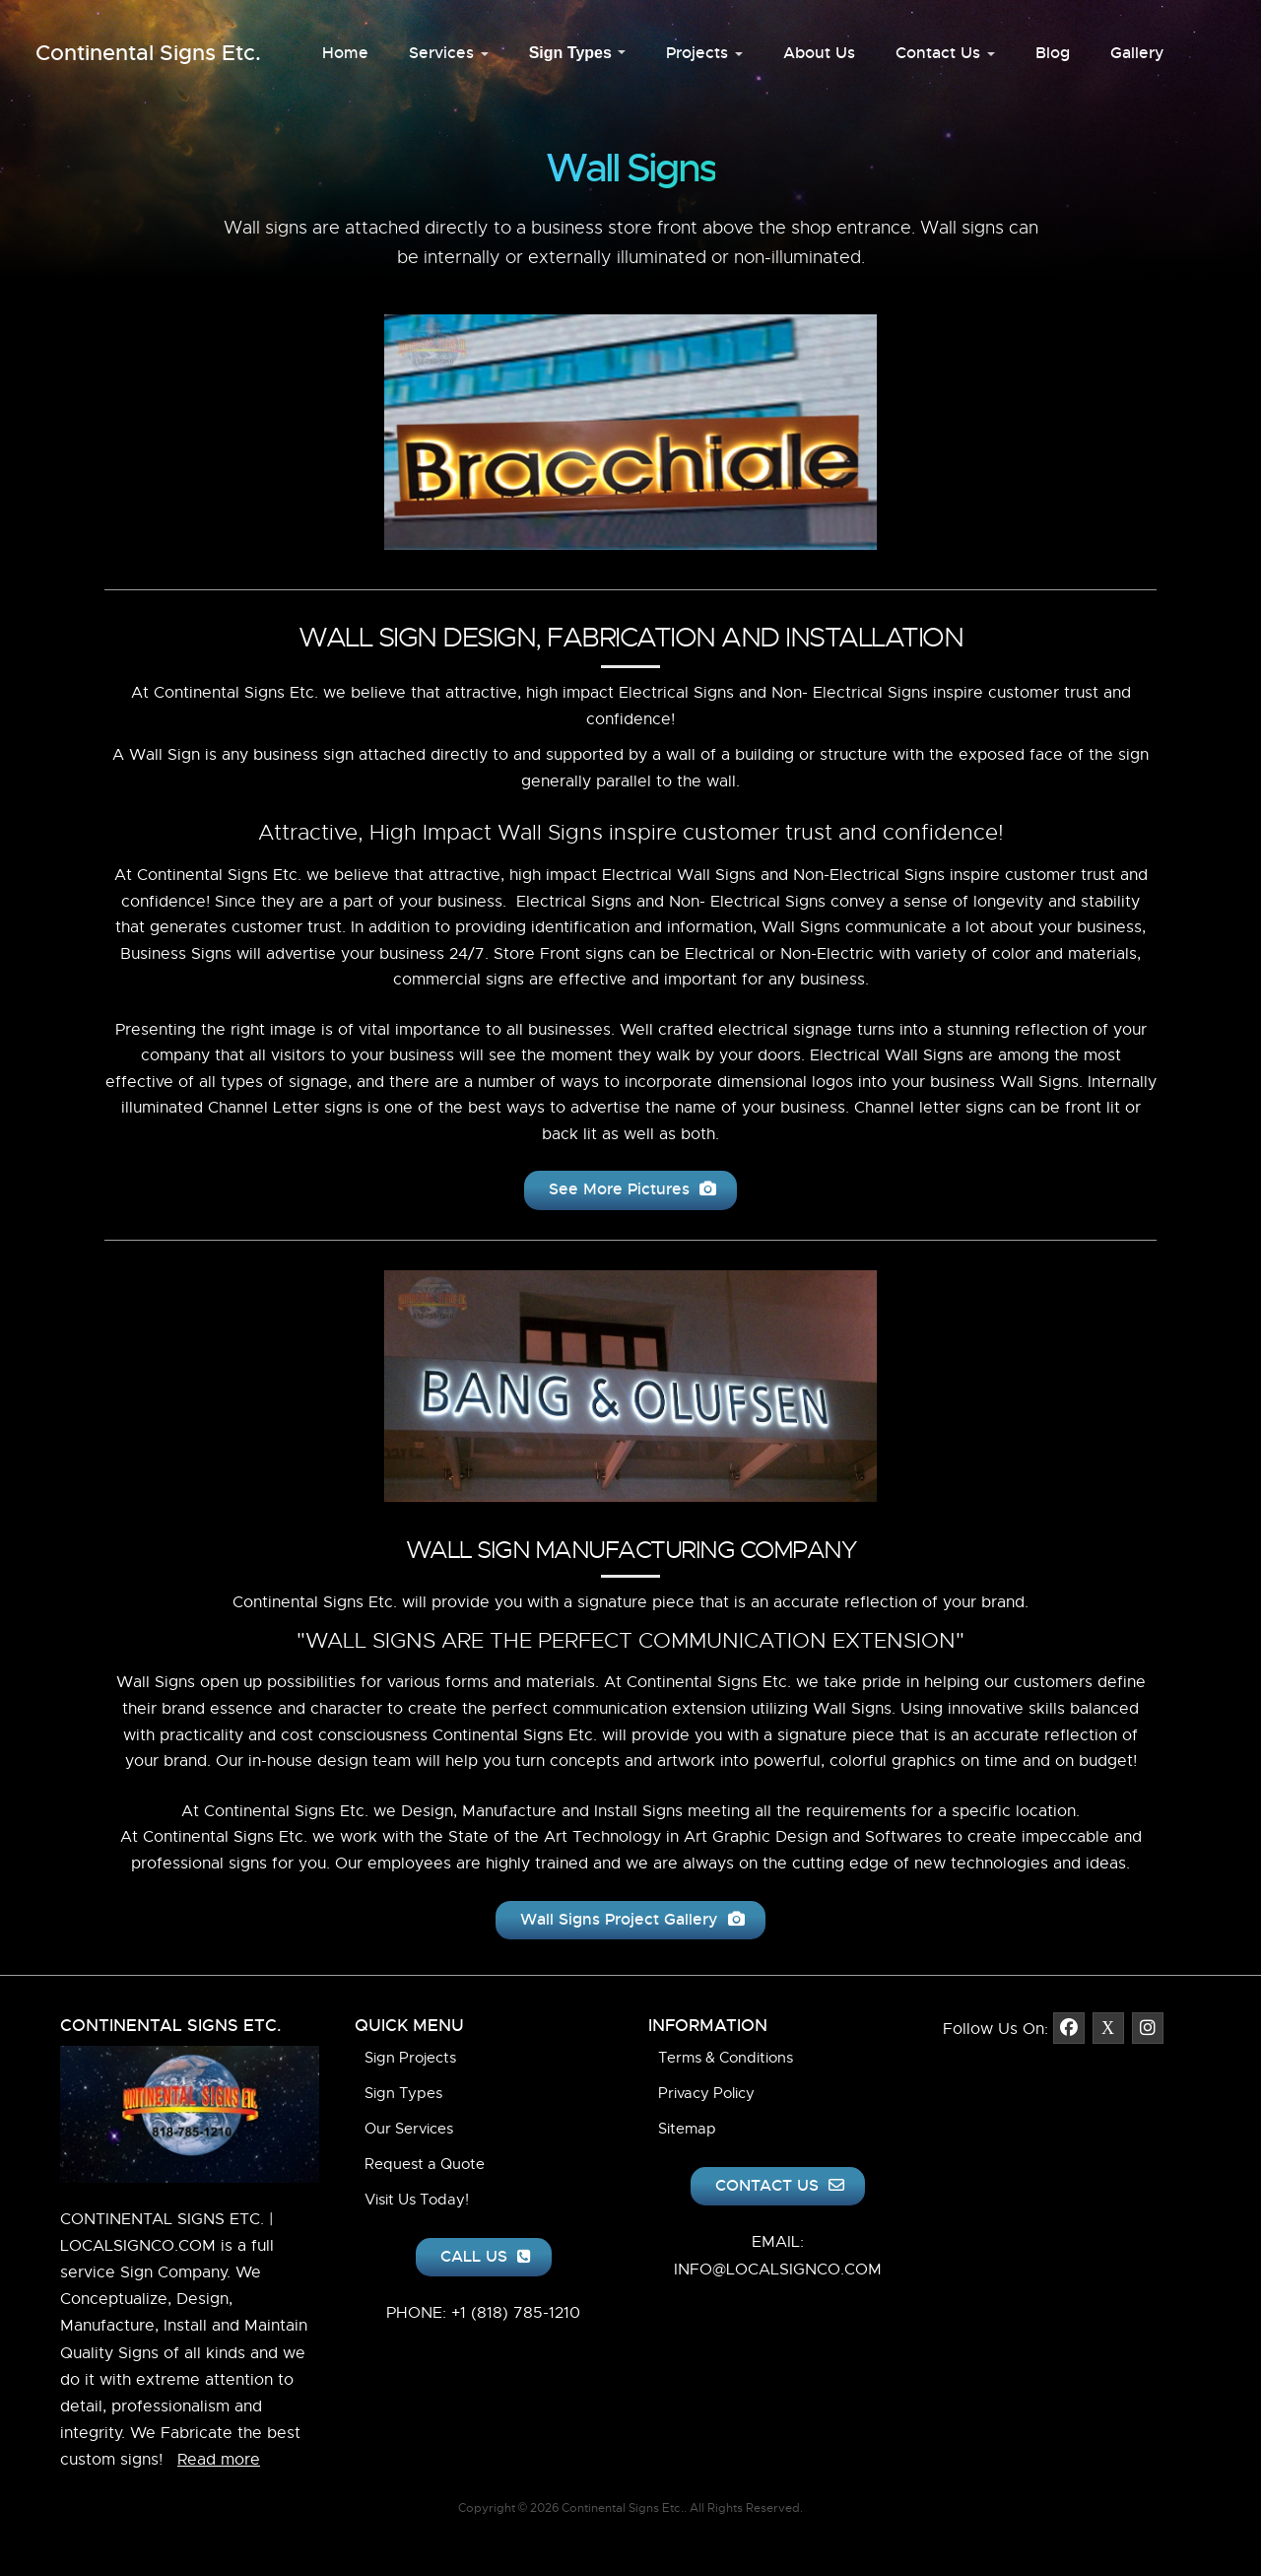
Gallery (1137, 52)
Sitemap (687, 2128)
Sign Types (578, 52)
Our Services (409, 2128)
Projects (704, 52)
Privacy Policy (706, 2093)
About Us (819, 52)
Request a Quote (425, 2164)
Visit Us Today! (417, 2199)
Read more (218, 2460)
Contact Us (945, 52)
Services (449, 52)
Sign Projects (410, 2058)
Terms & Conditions (725, 2058)
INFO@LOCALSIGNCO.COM (778, 2269)
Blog (1052, 52)
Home (345, 52)
